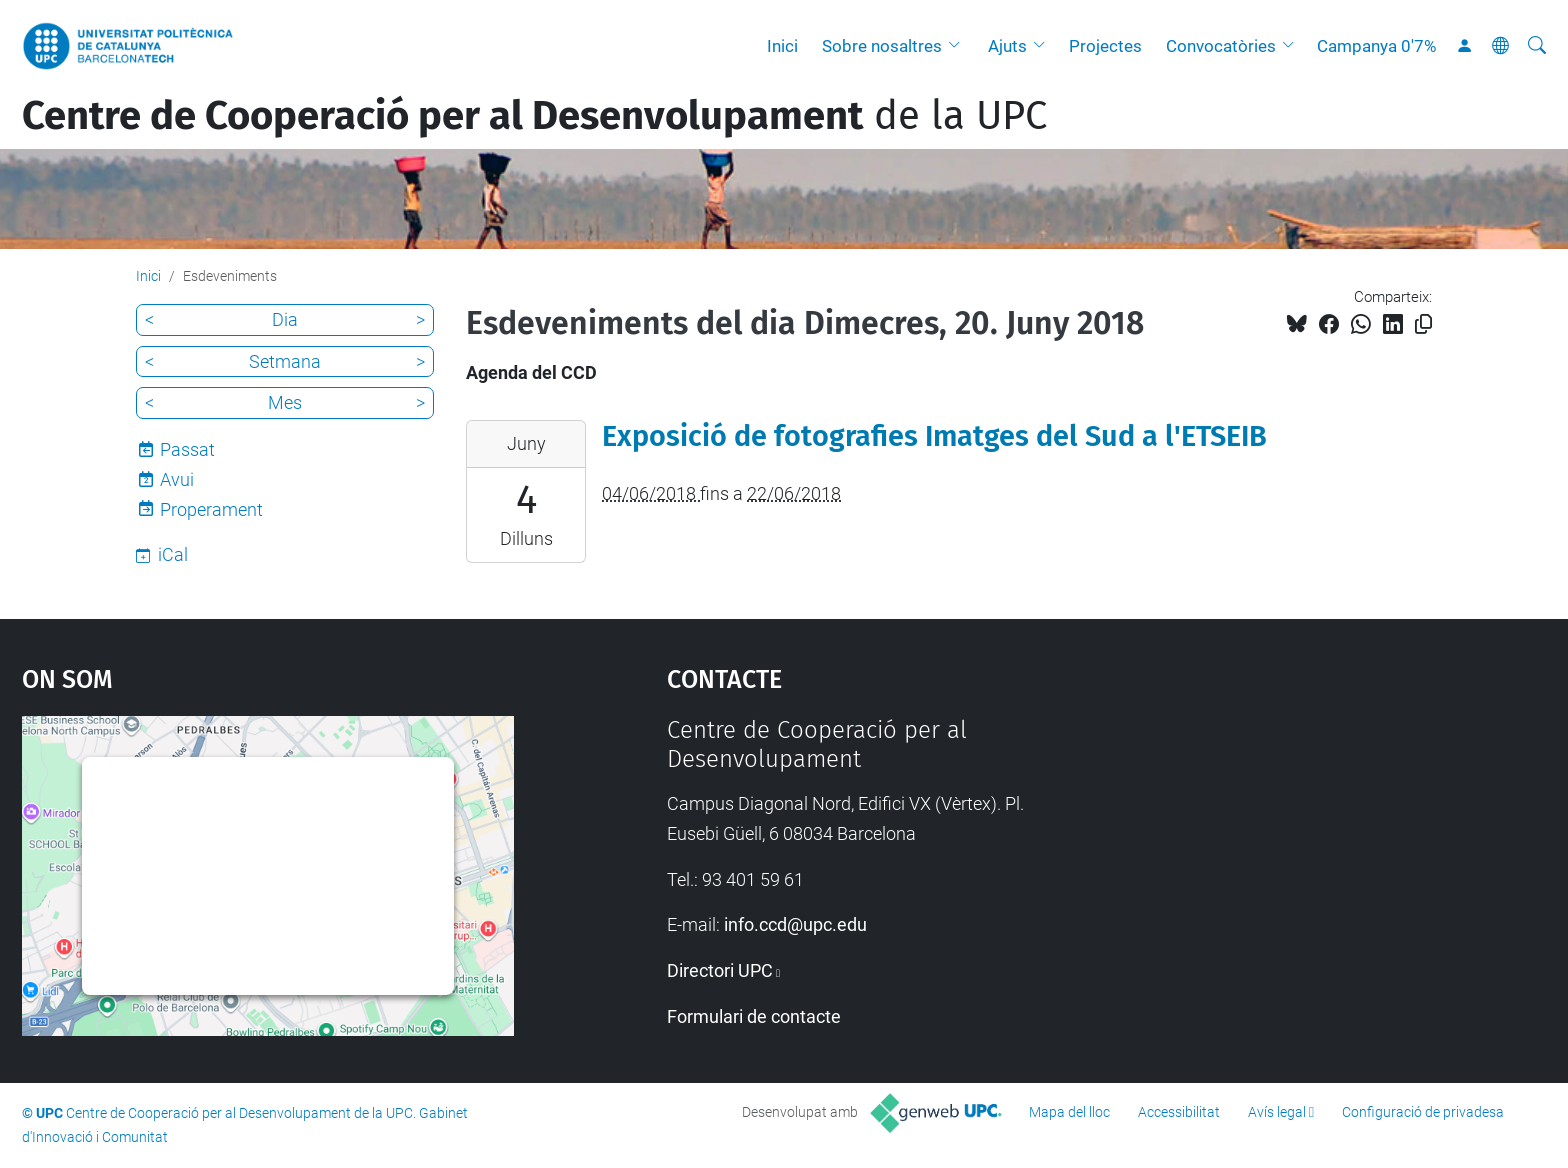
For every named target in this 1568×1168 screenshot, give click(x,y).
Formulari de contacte (754, 1016)
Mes (285, 402)
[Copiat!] (1423, 324)
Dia (285, 319)
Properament (211, 509)
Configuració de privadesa (1423, 1112)
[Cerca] (1537, 46)
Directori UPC (720, 970)
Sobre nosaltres (882, 46)
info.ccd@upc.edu (795, 924)
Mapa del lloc (1069, 1112)
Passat (187, 449)
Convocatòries (1221, 46)
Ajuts (1007, 46)
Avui (177, 479)
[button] (959, 46)
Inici (782, 46)
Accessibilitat (1179, 1112)
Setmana (285, 361)
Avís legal (1277, 1112)
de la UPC (534, 116)
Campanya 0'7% (1376, 46)
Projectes (1105, 46)
